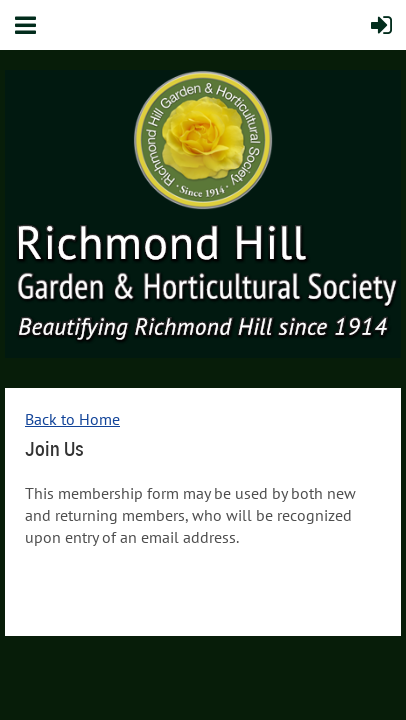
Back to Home (72, 419)
